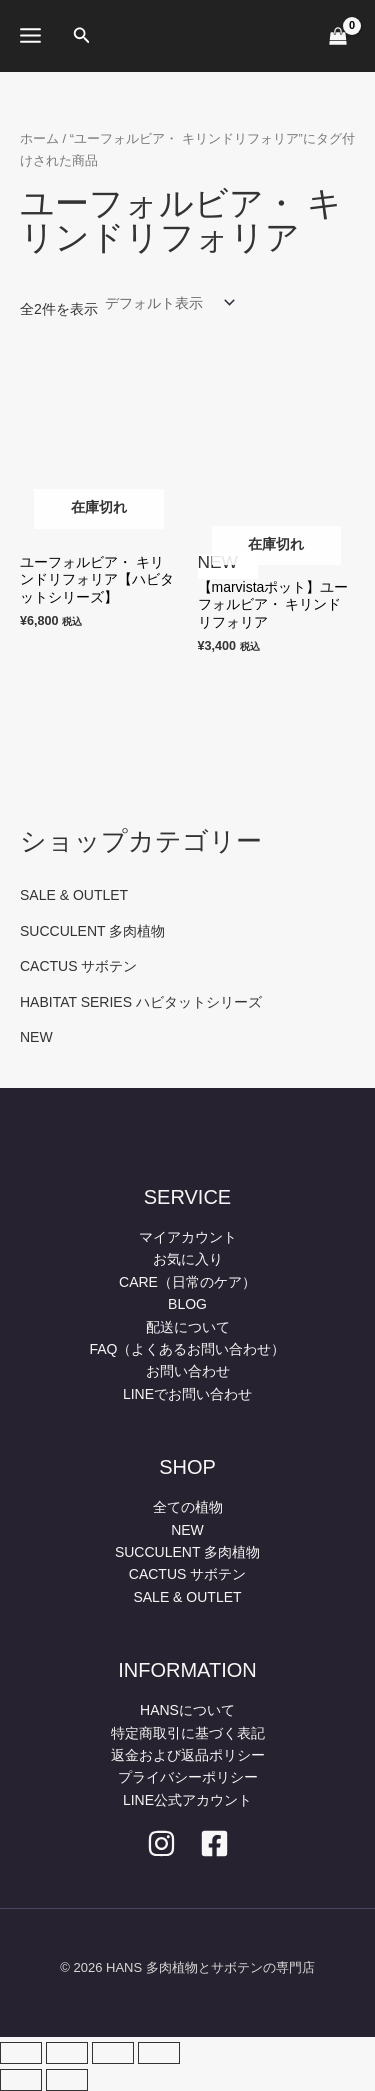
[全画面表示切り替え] (67, 2053)
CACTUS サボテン (78, 966)
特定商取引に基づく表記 (188, 1733)
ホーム (39, 138)
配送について (188, 1327)
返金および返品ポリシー (188, 1755)
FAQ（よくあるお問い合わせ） (187, 1349)
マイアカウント (188, 1237)
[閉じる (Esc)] (159, 2053)
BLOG (187, 1304)
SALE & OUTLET (74, 895)
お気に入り (188, 1259)
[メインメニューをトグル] (30, 35)
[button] (82, 36)
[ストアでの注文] (168, 303)
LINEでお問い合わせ (187, 1394)
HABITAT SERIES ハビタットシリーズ (141, 1002)
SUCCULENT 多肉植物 (92, 931)
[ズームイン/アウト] (21, 2053)
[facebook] (214, 1843)
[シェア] (113, 2053)
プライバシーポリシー (188, 1777)
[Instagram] (161, 1843)
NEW (36, 1037)
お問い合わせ (188, 1371)
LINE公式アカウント (187, 1800)
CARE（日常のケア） (187, 1282)
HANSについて (187, 1710)
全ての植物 (188, 1507)
